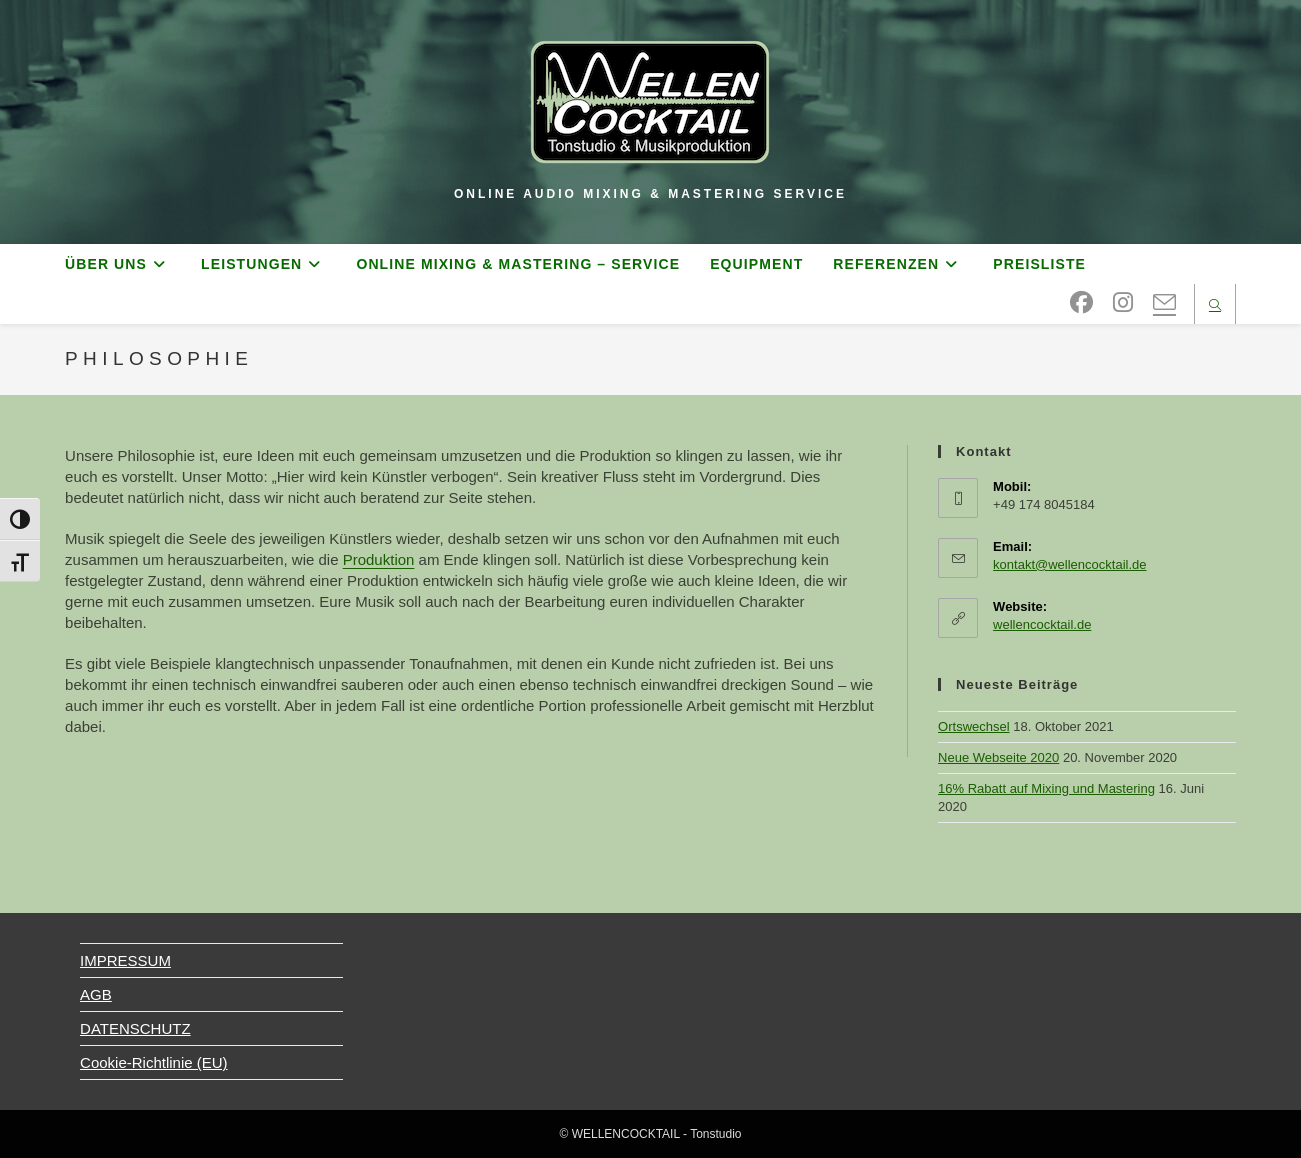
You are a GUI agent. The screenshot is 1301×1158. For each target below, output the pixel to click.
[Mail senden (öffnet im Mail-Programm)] (1164, 303)
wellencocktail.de (1042, 624)
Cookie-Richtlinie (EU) (154, 1062)
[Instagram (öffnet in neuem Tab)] (1123, 303)
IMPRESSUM (125, 960)
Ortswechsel (974, 726)
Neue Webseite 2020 (998, 757)
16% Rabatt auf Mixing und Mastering (1046, 788)
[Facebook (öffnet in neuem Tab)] (1081, 303)
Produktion (379, 559)
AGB (96, 994)
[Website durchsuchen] (1215, 306)
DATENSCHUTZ (135, 1028)
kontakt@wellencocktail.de (1069, 564)
